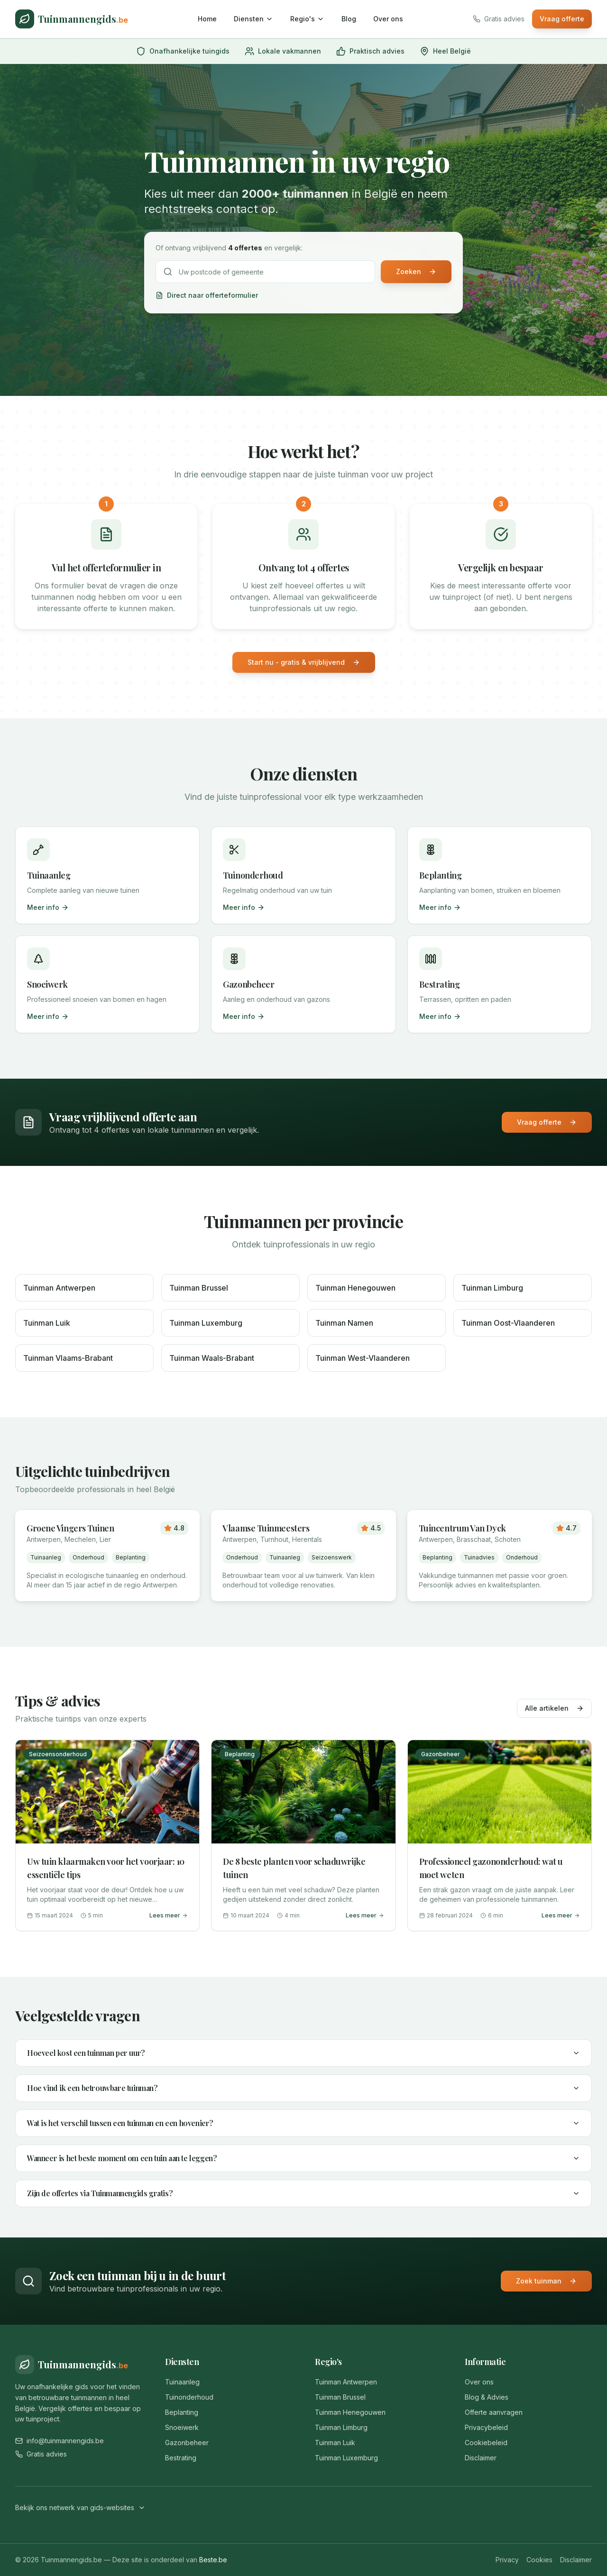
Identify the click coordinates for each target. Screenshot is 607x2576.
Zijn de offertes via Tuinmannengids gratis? (303, 2193)
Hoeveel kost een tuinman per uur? (303, 2053)
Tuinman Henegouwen (350, 2412)
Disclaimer (481, 2458)
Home (207, 19)
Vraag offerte (562, 19)
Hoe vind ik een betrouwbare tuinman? (303, 2088)
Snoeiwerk (182, 2427)
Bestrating (180, 2458)
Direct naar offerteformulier (207, 295)
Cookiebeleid (486, 2442)
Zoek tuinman (546, 2281)
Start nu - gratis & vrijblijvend (304, 662)
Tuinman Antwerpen (346, 2382)
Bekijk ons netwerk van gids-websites (80, 2507)
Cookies (539, 2560)
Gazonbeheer (187, 2442)
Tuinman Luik (335, 2442)
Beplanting (181, 2412)
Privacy (507, 2560)
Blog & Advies (486, 2397)
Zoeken (416, 271)
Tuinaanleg (182, 2382)
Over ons (388, 19)
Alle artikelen (554, 1708)
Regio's (307, 19)
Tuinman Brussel (340, 2397)
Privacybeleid (486, 2427)
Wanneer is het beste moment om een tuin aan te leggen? (303, 2158)
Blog (348, 19)
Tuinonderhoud (189, 2397)
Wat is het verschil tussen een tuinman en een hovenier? (303, 2123)
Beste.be (213, 2560)
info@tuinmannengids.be (59, 2441)
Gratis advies (41, 2454)
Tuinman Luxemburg (346, 2458)
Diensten (253, 19)
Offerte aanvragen (494, 2412)
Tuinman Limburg (341, 2427)
